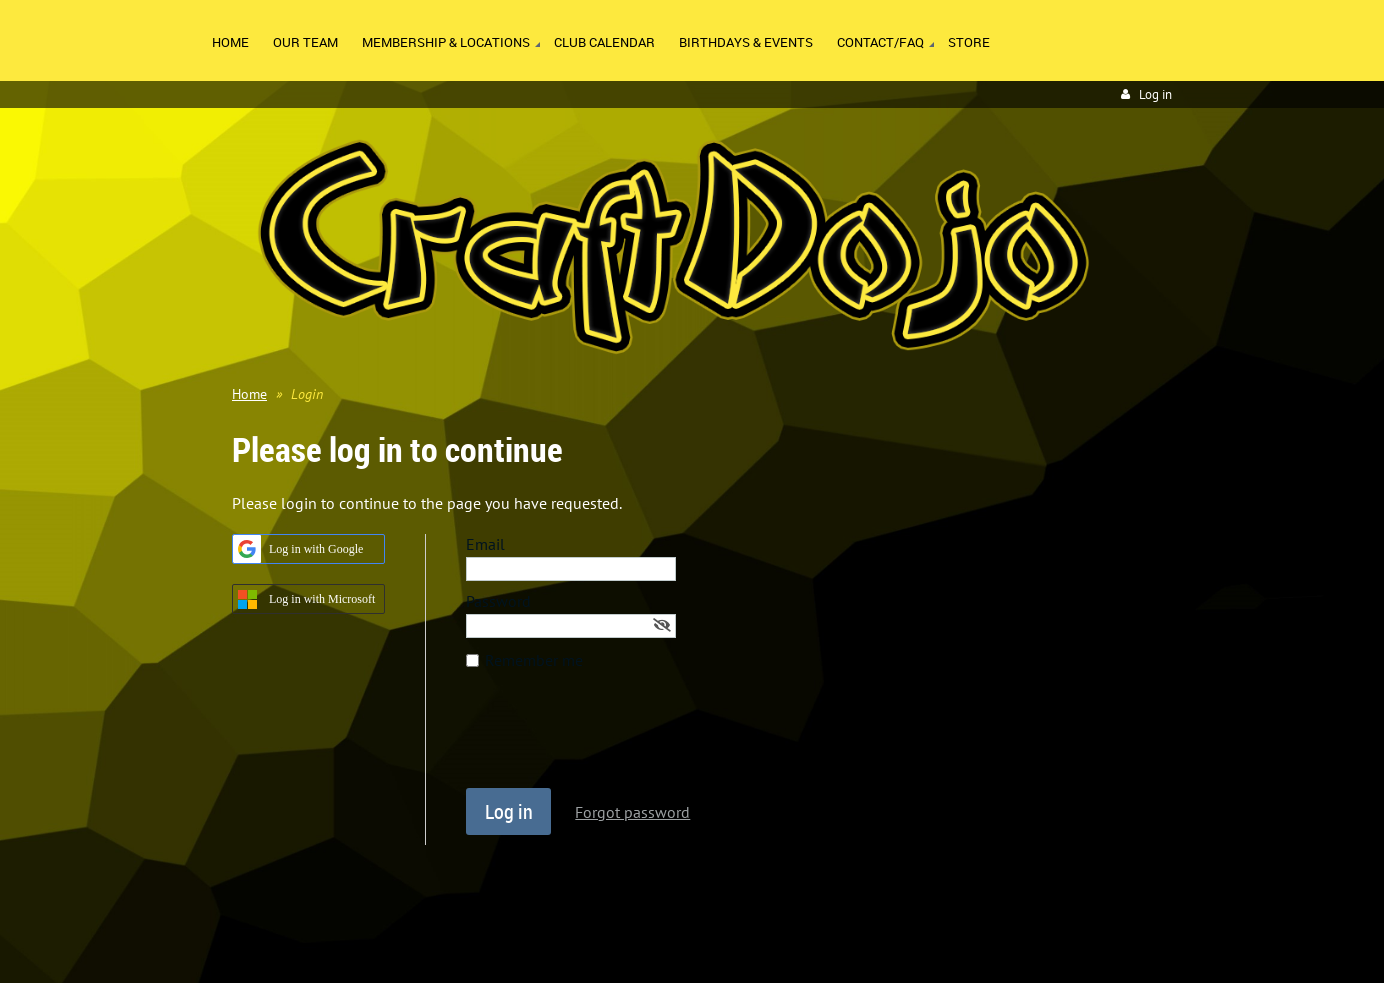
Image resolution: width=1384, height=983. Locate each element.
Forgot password (632, 812)
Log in (1155, 94)
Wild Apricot (998, 944)
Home (249, 394)
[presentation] (618, 739)
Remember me (534, 660)
